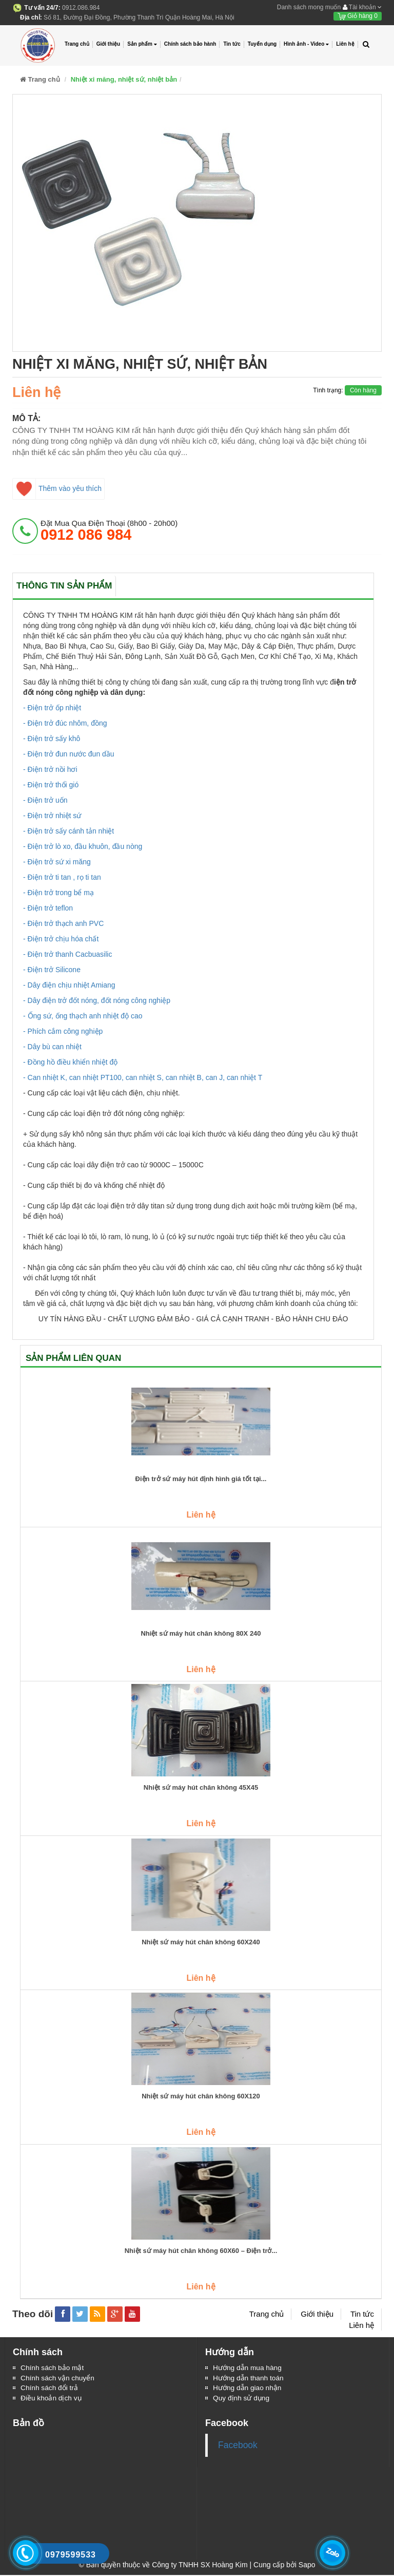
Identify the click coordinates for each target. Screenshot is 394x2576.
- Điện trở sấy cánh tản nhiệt (68, 831)
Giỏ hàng (358, 16)
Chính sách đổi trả (50, 2388)
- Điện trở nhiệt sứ (52, 815)
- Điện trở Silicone (52, 969)
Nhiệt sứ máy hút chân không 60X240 (201, 1942)
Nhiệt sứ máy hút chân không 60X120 (201, 2096)
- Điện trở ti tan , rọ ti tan (62, 877)
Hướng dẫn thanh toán (249, 2378)
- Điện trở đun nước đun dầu (68, 754)
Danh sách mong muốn (309, 7)
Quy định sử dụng (242, 2399)
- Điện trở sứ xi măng (57, 862)
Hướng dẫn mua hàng (248, 2368)
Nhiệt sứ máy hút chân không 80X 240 (201, 1633)
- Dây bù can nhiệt (52, 1047)
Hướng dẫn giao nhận (248, 2388)
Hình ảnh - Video (306, 44)
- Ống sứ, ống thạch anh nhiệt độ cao (83, 1016)
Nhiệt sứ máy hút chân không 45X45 (201, 1787)
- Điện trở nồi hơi (50, 769)
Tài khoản (362, 7)
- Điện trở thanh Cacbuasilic (67, 954)
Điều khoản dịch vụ (52, 2399)
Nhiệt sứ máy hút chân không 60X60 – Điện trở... (201, 2251)
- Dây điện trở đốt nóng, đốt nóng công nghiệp (96, 1000)
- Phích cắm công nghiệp (63, 1031)
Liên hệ (345, 44)
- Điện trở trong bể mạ (58, 892)
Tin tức (231, 44)
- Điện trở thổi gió (50, 785)
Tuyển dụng (262, 44)
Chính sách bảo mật (53, 2368)
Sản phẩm (142, 44)
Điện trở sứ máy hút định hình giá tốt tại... (201, 1479)
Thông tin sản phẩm (64, 586)
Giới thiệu (108, 44)
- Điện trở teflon (48, 908)
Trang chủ (77, 44)
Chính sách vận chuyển (58, 2378)
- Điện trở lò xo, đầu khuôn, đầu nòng (82, 846)
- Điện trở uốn (45, 800)
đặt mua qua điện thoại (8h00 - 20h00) (109, 530)
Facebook (238, 2446)
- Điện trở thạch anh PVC (63, 923)
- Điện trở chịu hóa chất (60, 939)
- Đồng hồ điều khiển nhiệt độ (70, 1062)
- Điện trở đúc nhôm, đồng (65, 723)
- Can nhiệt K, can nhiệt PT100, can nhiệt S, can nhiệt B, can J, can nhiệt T (142, 1077)
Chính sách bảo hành (190, 44)
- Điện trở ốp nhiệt (52, 708)
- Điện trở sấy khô (51, 738)
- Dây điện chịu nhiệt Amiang (69, 985)
